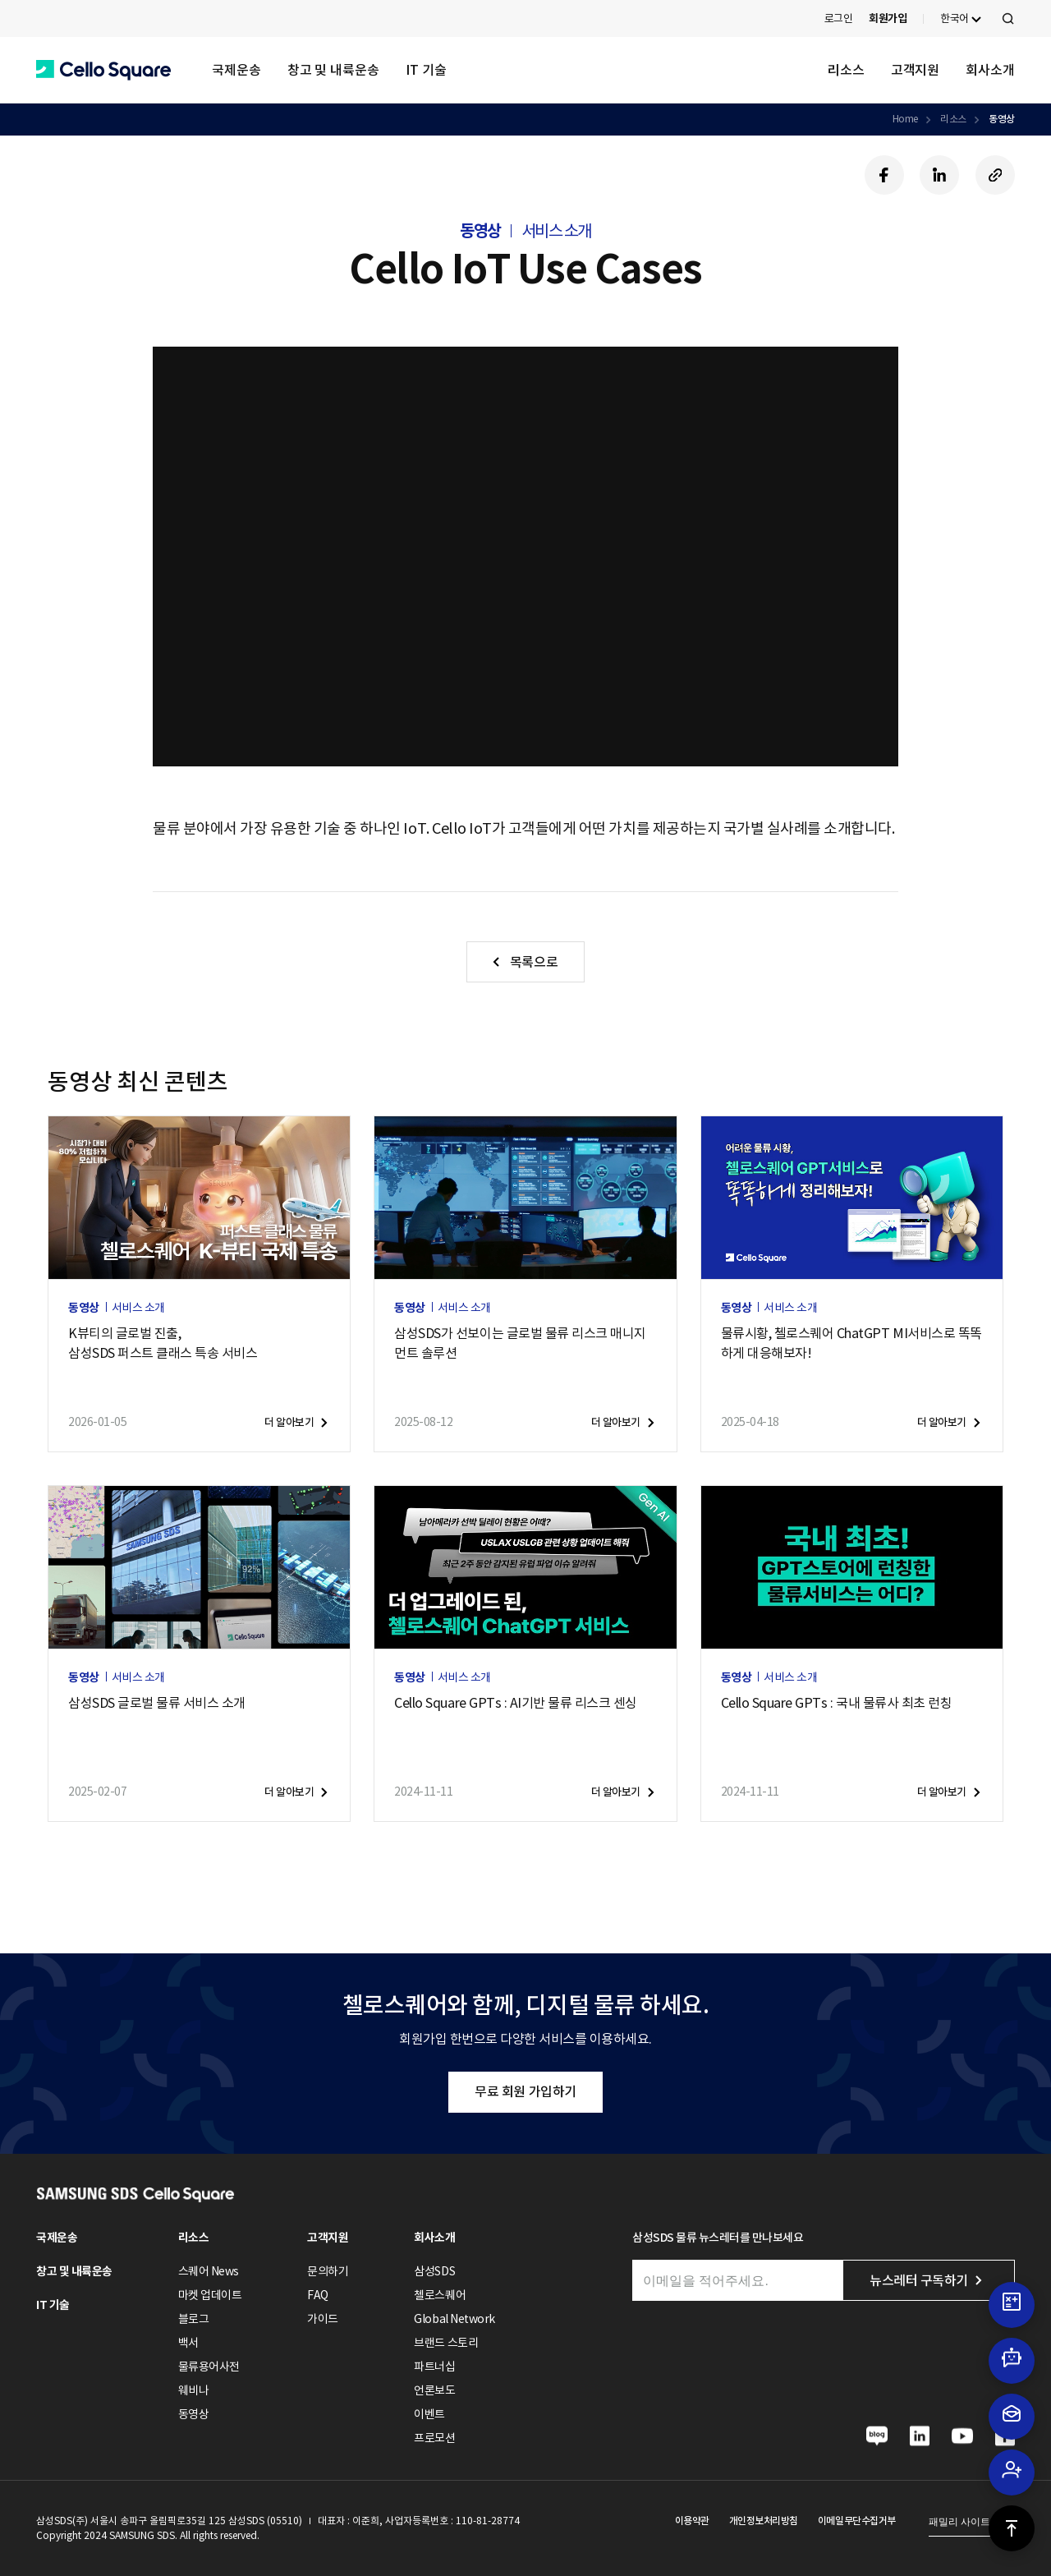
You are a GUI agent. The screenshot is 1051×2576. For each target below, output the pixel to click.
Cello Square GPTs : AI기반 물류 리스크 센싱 (515, 1703)
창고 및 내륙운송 (333, 70)
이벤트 (429, 2414)
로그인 (838, 18)
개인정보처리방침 (763, 2520)
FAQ (317, 2295)
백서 (188, 2342)
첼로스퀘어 (440, 2295)
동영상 (1002, 119)
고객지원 (915, 70)
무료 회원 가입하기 (525, 2091)
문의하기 (327, 2271)
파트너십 (434, 2366)
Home (905, 119)
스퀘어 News (208, 2271)
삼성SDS (434, 2271)
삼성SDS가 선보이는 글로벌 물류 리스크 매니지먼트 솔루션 (520, 1343)
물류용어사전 (209, 2366)
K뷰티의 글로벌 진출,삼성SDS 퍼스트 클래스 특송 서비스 (162, 1343)
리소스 (846, 70)
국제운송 (236, 70)
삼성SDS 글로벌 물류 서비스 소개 (157, 1703)
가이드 (322, 2319)
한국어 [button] (954, 18)
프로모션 (434, 2438)
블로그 (193, 2319)
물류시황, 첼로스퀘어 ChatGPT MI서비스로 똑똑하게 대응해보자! (851, 1343)
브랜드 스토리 (446, 2342)
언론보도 (434, 2390)
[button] (103, 70)
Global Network (454, 2319)
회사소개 (990, 70)
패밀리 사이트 (959, 2522)
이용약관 (692, 2520)
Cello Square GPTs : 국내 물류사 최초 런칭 (836, 1703)
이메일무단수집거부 (857, 2520)
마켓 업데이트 (210, 2295)
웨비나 (193, 2390)
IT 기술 (426, 70)
